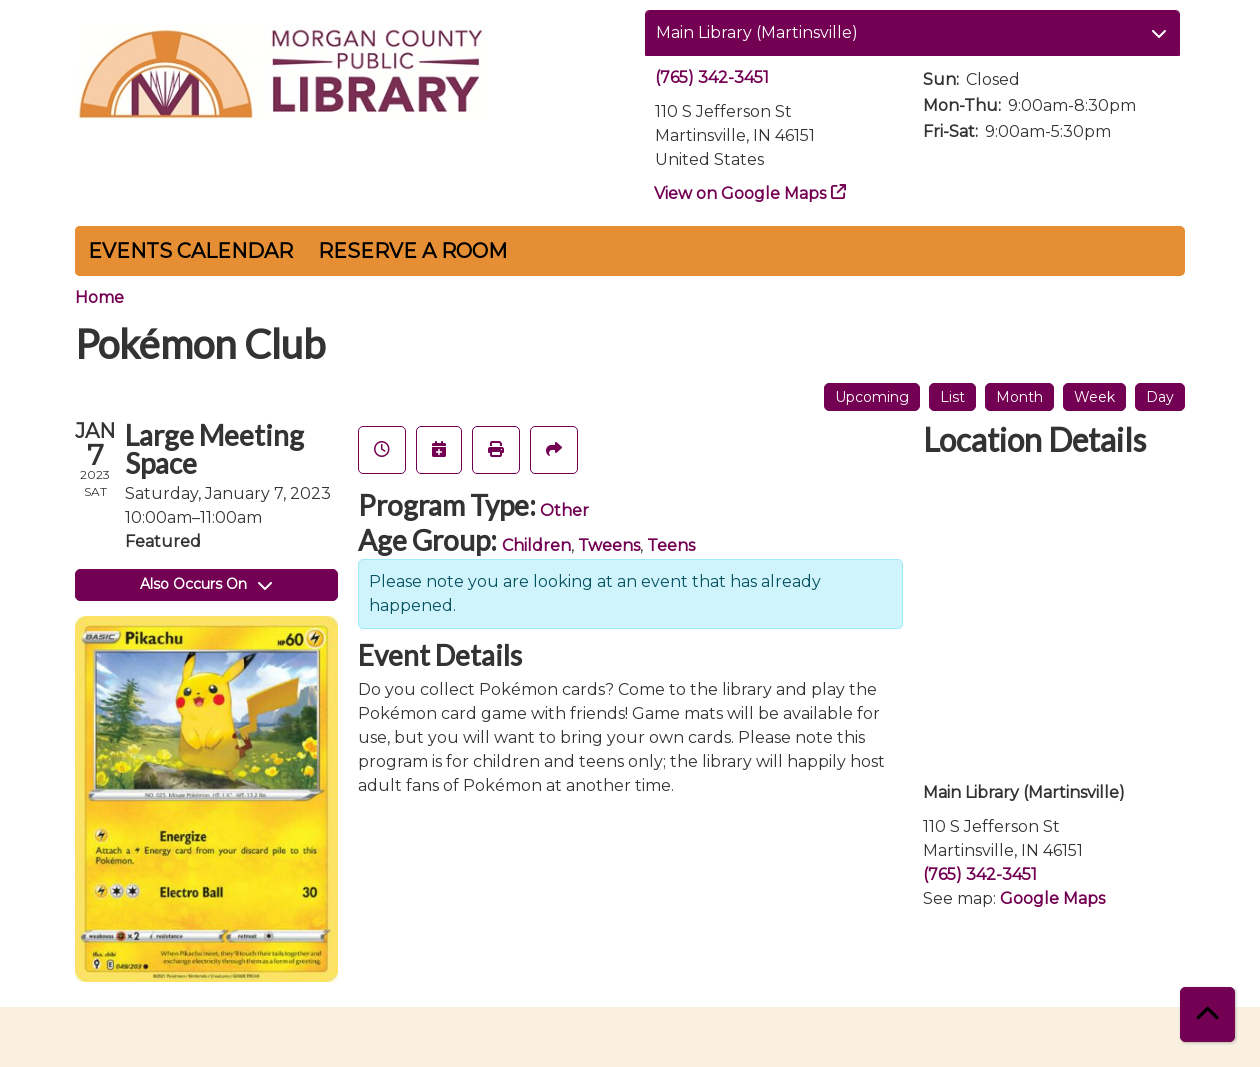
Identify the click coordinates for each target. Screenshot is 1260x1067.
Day (1160, 397)
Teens (671, 545)
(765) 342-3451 (712, 77)
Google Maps (1052, 898)
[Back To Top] (1207, 1014)
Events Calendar (190, 251)
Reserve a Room (412, 251)
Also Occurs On (206, 584)
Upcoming (872, 397)
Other (564, 510)
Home (99, 297)
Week (1094, 397)
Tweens (609, 545)
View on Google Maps (740, 193)
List (952, 397)
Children (536, 545)
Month (1019, 397)
